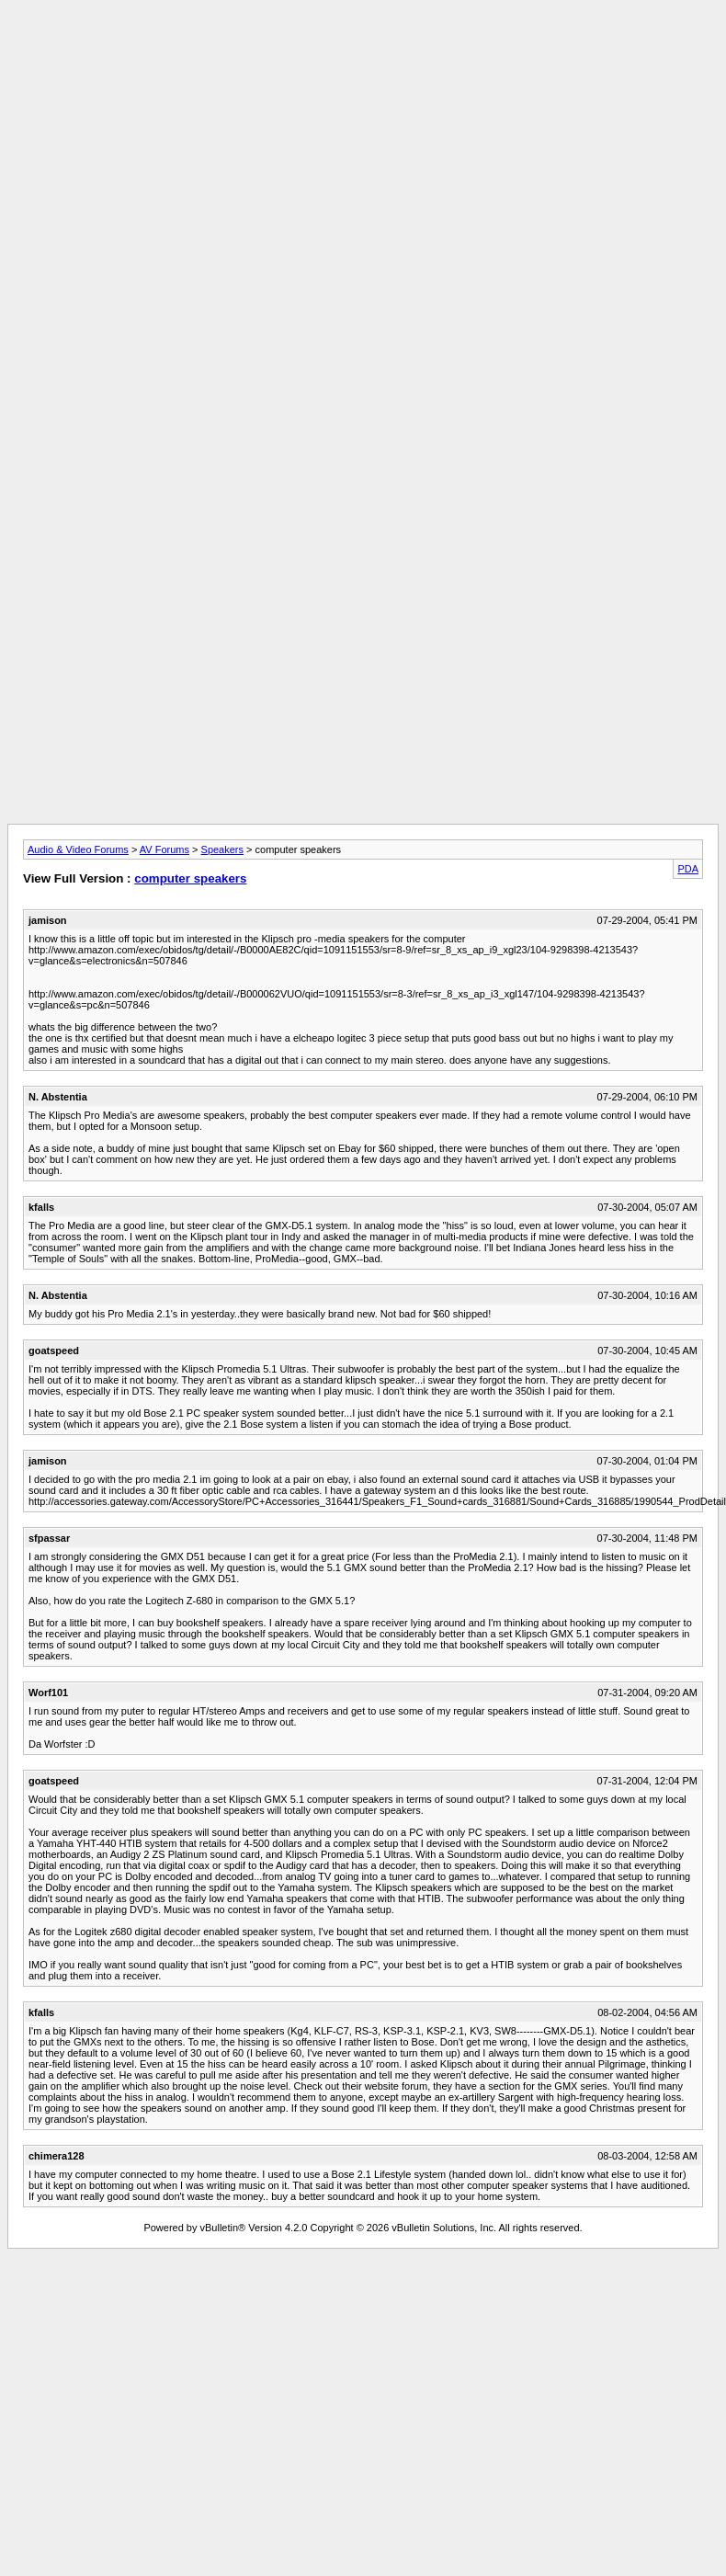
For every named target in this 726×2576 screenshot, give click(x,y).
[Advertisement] (363, 136)
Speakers (222, 849)
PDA (687, 868)
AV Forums (164, 849)
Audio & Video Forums (78, 849)
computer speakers (190, 878)
